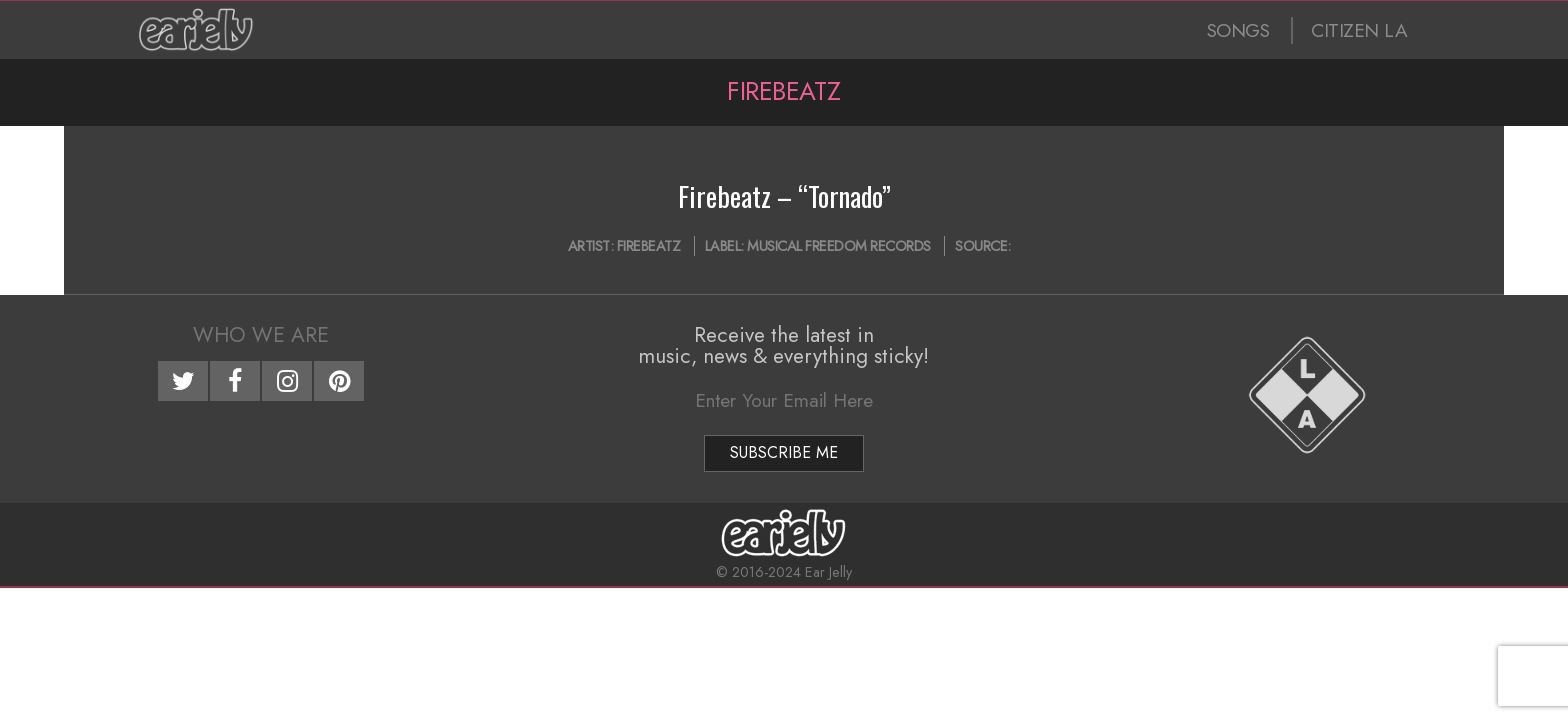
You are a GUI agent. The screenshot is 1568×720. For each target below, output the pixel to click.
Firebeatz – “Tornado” (784, 196)
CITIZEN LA (1359, 30)
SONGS (1238, 30)
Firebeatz (649, 246)
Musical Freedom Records (839, 246)
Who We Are (261, 335)
